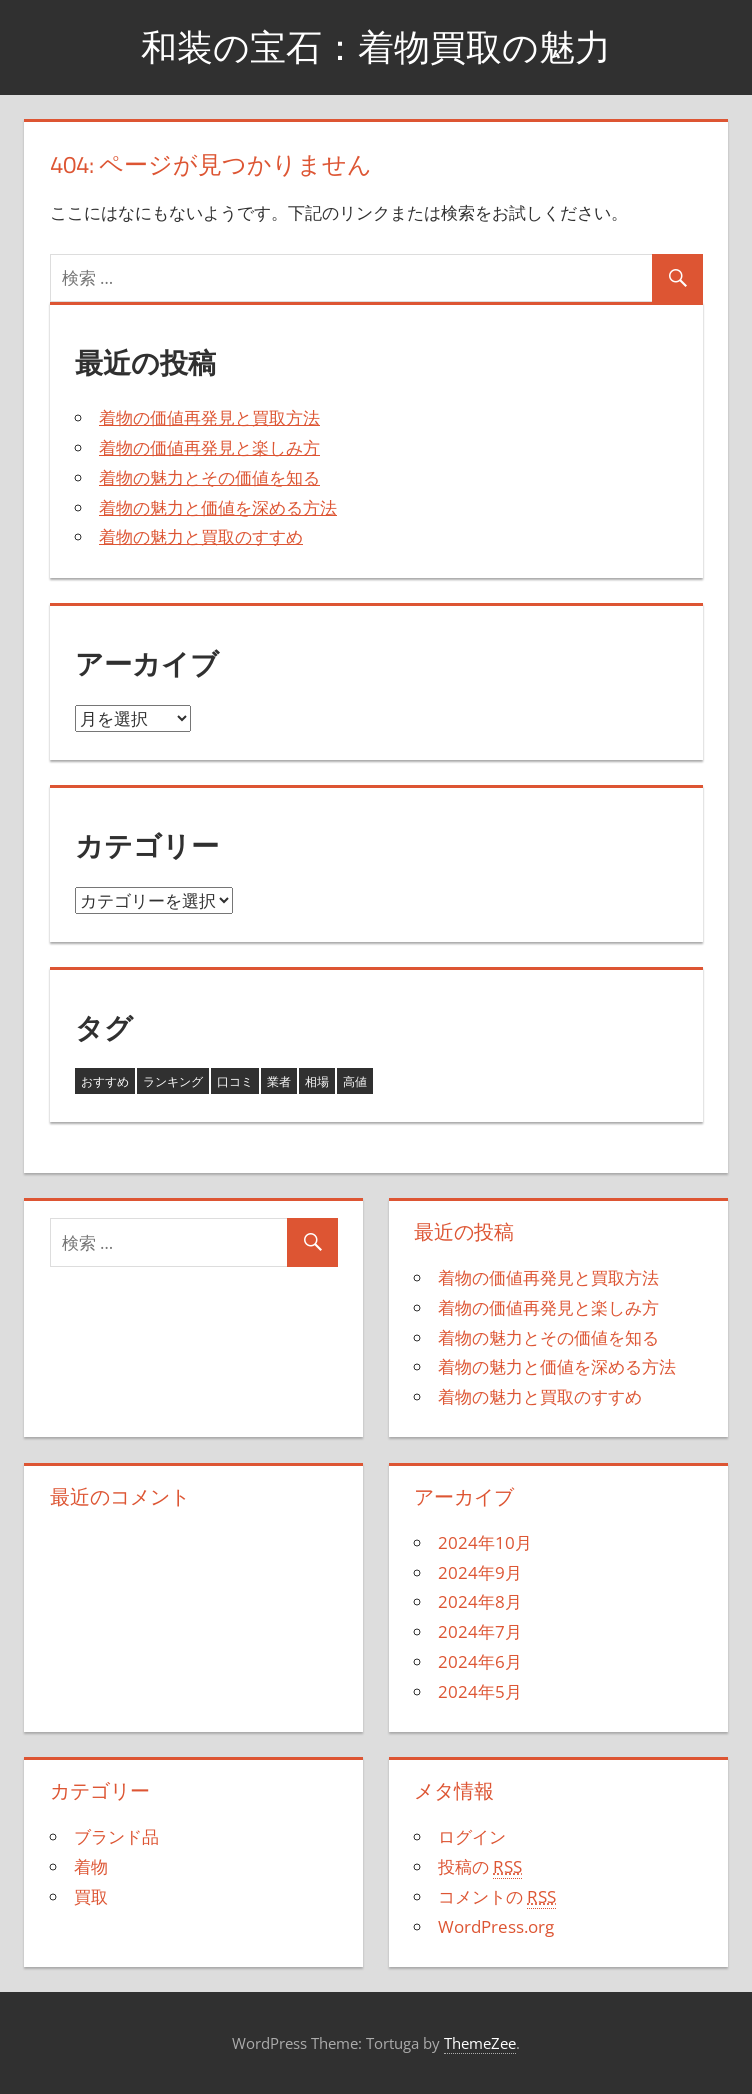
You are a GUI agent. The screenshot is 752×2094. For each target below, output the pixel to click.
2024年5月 (480, 1691)
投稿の (480, 1867)
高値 (355, 1081)
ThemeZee (480, 2043)
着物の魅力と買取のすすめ (201, 536)
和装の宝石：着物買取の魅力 (376, 46)
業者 (279, 1081)
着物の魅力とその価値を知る (209, 477)
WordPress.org (496, 1926)
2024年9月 (480, 1572)
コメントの (497, 1897)
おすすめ (105, 1081)
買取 (91, 1896)
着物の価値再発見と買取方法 (209, 417)
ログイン (472, 1836)
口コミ (235, 1081)
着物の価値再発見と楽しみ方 (209, 447)
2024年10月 (485, 1542)
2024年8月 (480, 1601)
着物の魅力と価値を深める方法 (218, 507)
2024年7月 (480, 1631)
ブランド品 (116, 1836)
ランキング (173, 1081)
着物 (91, 1866)
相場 (317, 1081)
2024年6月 (480, 1661)
